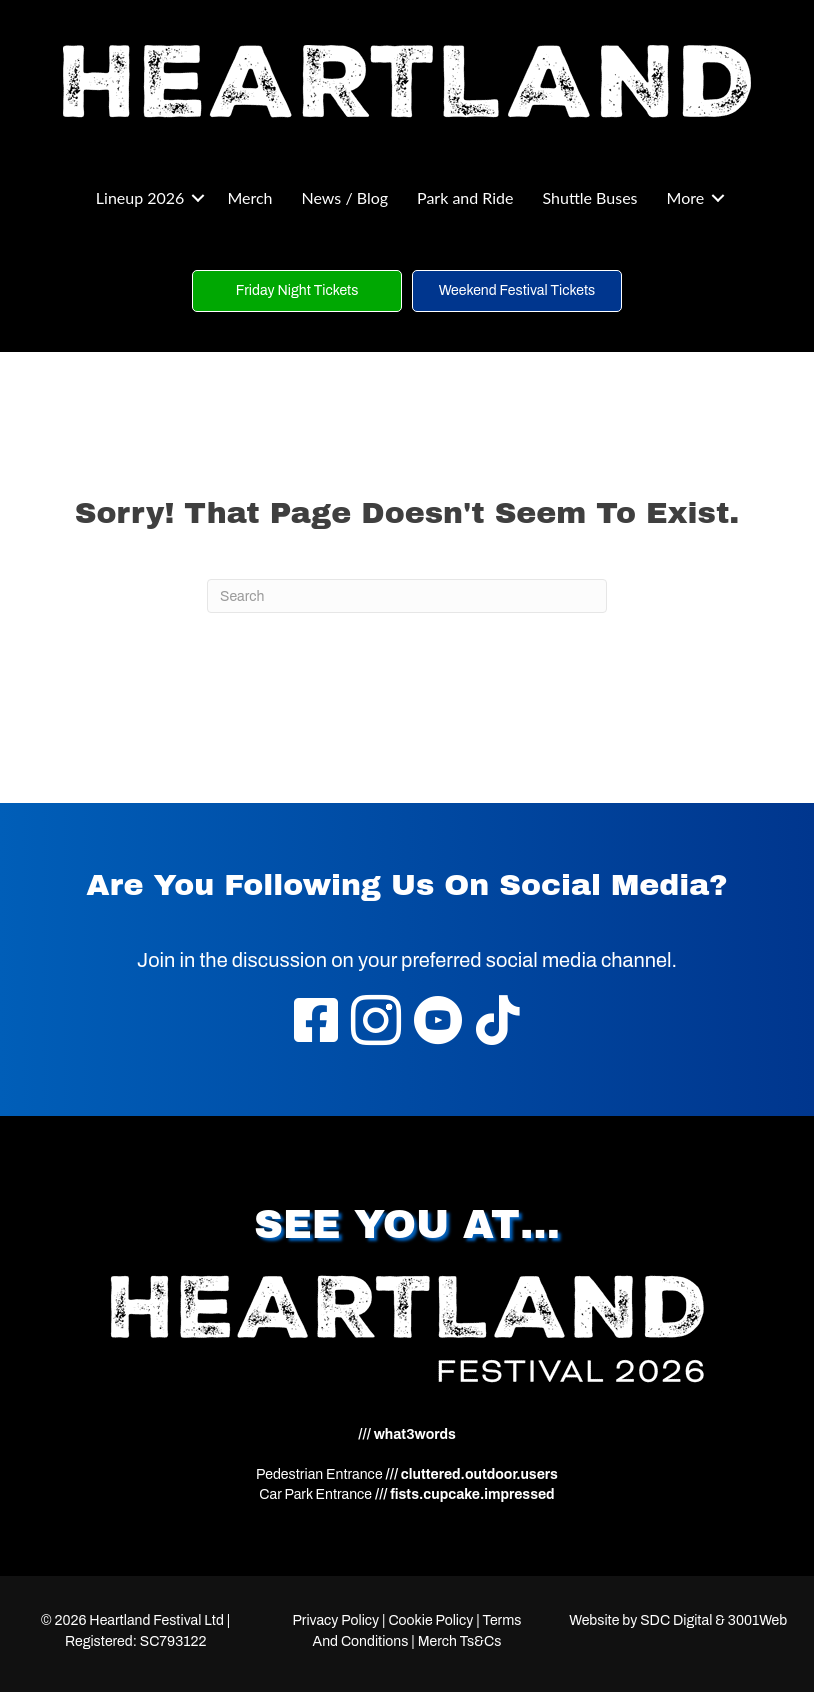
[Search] (407, 596)
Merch (249, 197)
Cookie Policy (430, 1620)
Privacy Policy (335, 1620)
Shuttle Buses (589, 197)
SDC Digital (676, 1620)
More (686, 197)
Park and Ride (465, 197)
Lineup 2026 (140, 197)
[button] (198, 198)
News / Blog (345, 197)
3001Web (757, 1620)
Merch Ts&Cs (460, 1641)
